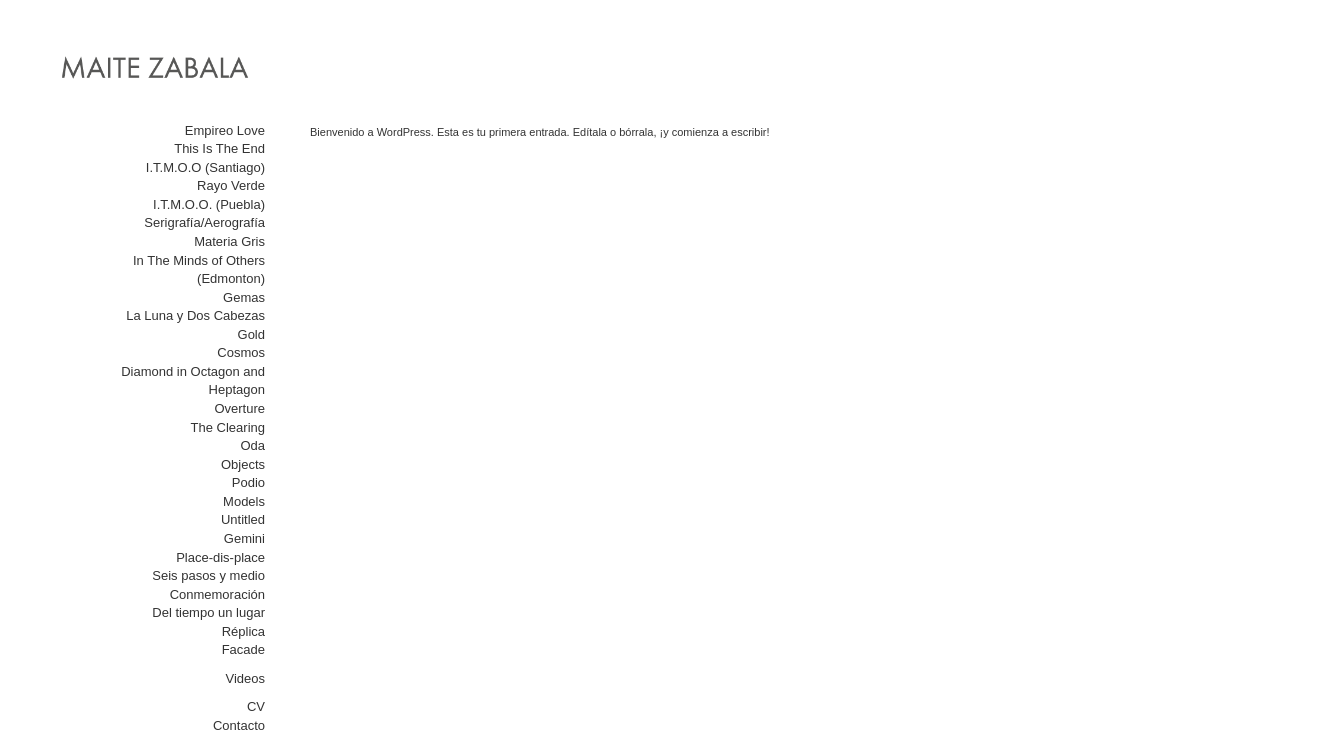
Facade (243, 649)
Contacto (239, 725)
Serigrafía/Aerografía (204, 222)
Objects (243, 464)
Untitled (243, 519)
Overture (239, 408)
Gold (251, 334)
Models (244, 501)
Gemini (244, 538)
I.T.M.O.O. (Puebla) (209, 204)
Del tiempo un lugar (208, 612)
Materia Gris (229, 241)
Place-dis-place (220, 557)
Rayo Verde (231, 185)
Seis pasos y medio (208, 575)
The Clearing (228, 427)
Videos (245, 678)
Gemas (244, 297)
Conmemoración (217, 594)
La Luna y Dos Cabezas (195, 315)
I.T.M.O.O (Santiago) (205, 167)
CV (256, 706)
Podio (248, 482)
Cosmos (241, 352)
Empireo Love (225, 130)
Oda (252, 445)
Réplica (243, 631)
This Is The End (219, 148)
